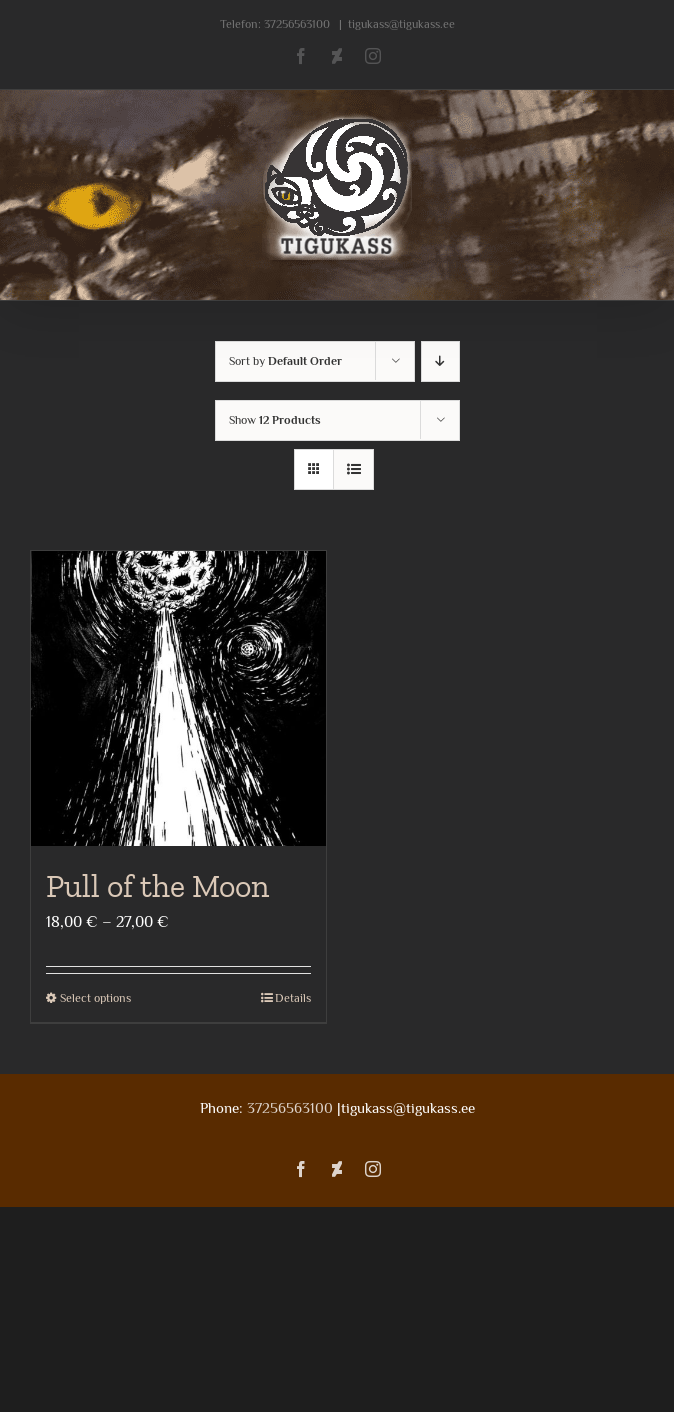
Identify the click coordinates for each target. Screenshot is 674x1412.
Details (293, 998)
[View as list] (353, 469)
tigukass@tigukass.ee (401, 24)
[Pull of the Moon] (178, 698)
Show (275, 420)
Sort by (285, 361)
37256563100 (297, 24)
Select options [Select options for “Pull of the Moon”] (95, 998)
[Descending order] (440, 361)
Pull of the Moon (157, 886)
